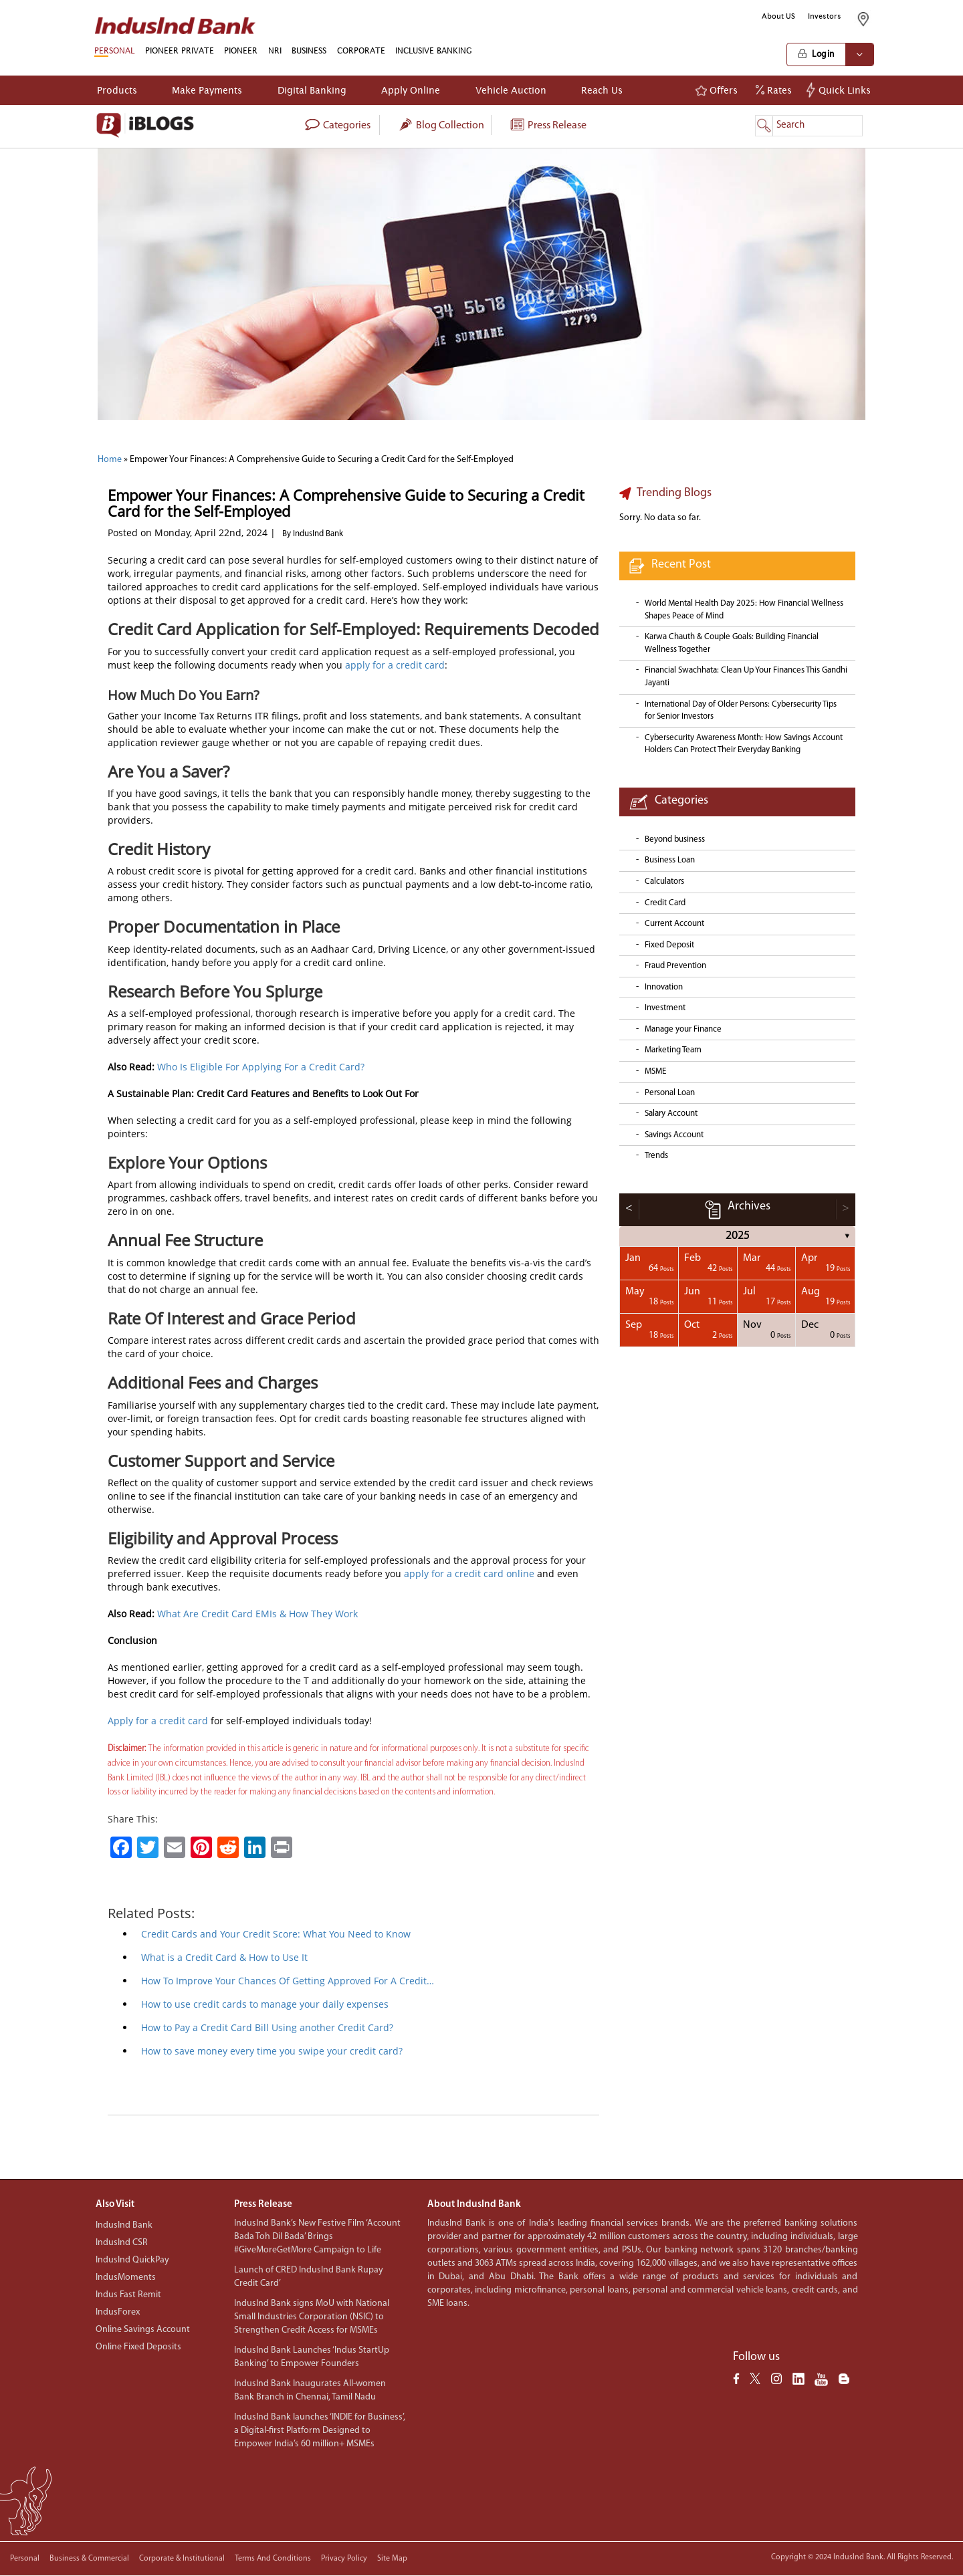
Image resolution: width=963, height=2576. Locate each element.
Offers (717, 90)
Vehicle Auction (510, 90)
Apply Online (410, 90)
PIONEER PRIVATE (179, 50)
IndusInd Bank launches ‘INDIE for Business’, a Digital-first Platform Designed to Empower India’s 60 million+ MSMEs (319, 2430)
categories (337, 125)
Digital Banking (312, 90)
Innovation (664, 987)
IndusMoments (126, 2277)
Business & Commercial (89, 2559)
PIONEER (240, 50)
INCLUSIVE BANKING (433, 50)
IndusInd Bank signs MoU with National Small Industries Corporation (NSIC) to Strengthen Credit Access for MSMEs (311, 2317)
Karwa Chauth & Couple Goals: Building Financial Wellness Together (732, 643)
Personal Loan (670, 1092)
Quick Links (840, 90)
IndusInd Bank (124, 2225)
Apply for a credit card (158, 1720)
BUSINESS (309, 50)
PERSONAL (114, 50)
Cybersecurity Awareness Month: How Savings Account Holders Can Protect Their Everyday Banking (744, 744)
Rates (774, 90)
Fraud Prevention (675, 965)
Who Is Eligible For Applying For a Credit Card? (260, 1066)
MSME (655, 1071)
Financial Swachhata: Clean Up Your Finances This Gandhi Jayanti (746, 676)
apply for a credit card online (469, 1573)
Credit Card (665, 903)
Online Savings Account (143, 2330)
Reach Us (602, 90)
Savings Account (674, 1135)
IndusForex (118, 2312)
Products (117, 90)
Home (110, 460)
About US (778, 16)
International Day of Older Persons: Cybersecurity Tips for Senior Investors (741, 710)
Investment (665, 1008)
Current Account (674, 923)
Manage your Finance (683, 1029)
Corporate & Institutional (182, 2559)
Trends (656, 1155)
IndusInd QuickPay (132, 2260)
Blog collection (440, 125)
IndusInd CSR (122, 2243)
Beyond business (675, 839)
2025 (738, 1236)
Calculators (664, 881)
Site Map (392, 2559)
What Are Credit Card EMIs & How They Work (257, 1613)
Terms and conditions (273, 2559)
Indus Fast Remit (128, 2295)
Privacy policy (344, 2559)
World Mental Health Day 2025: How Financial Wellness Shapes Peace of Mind (744, 609)
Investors (824, 16)
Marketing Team (673, 1050)
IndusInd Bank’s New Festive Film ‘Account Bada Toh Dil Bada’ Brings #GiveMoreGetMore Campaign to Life (317, 2236)
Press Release (547, 125)
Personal (24, 2559)
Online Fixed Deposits (138, 2347)
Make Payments (207, 90)
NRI (275, 50)
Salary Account (671, 1113)
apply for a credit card (395, 665)
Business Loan (670, 860)
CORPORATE (361, 50)
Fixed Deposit (669, 945)
